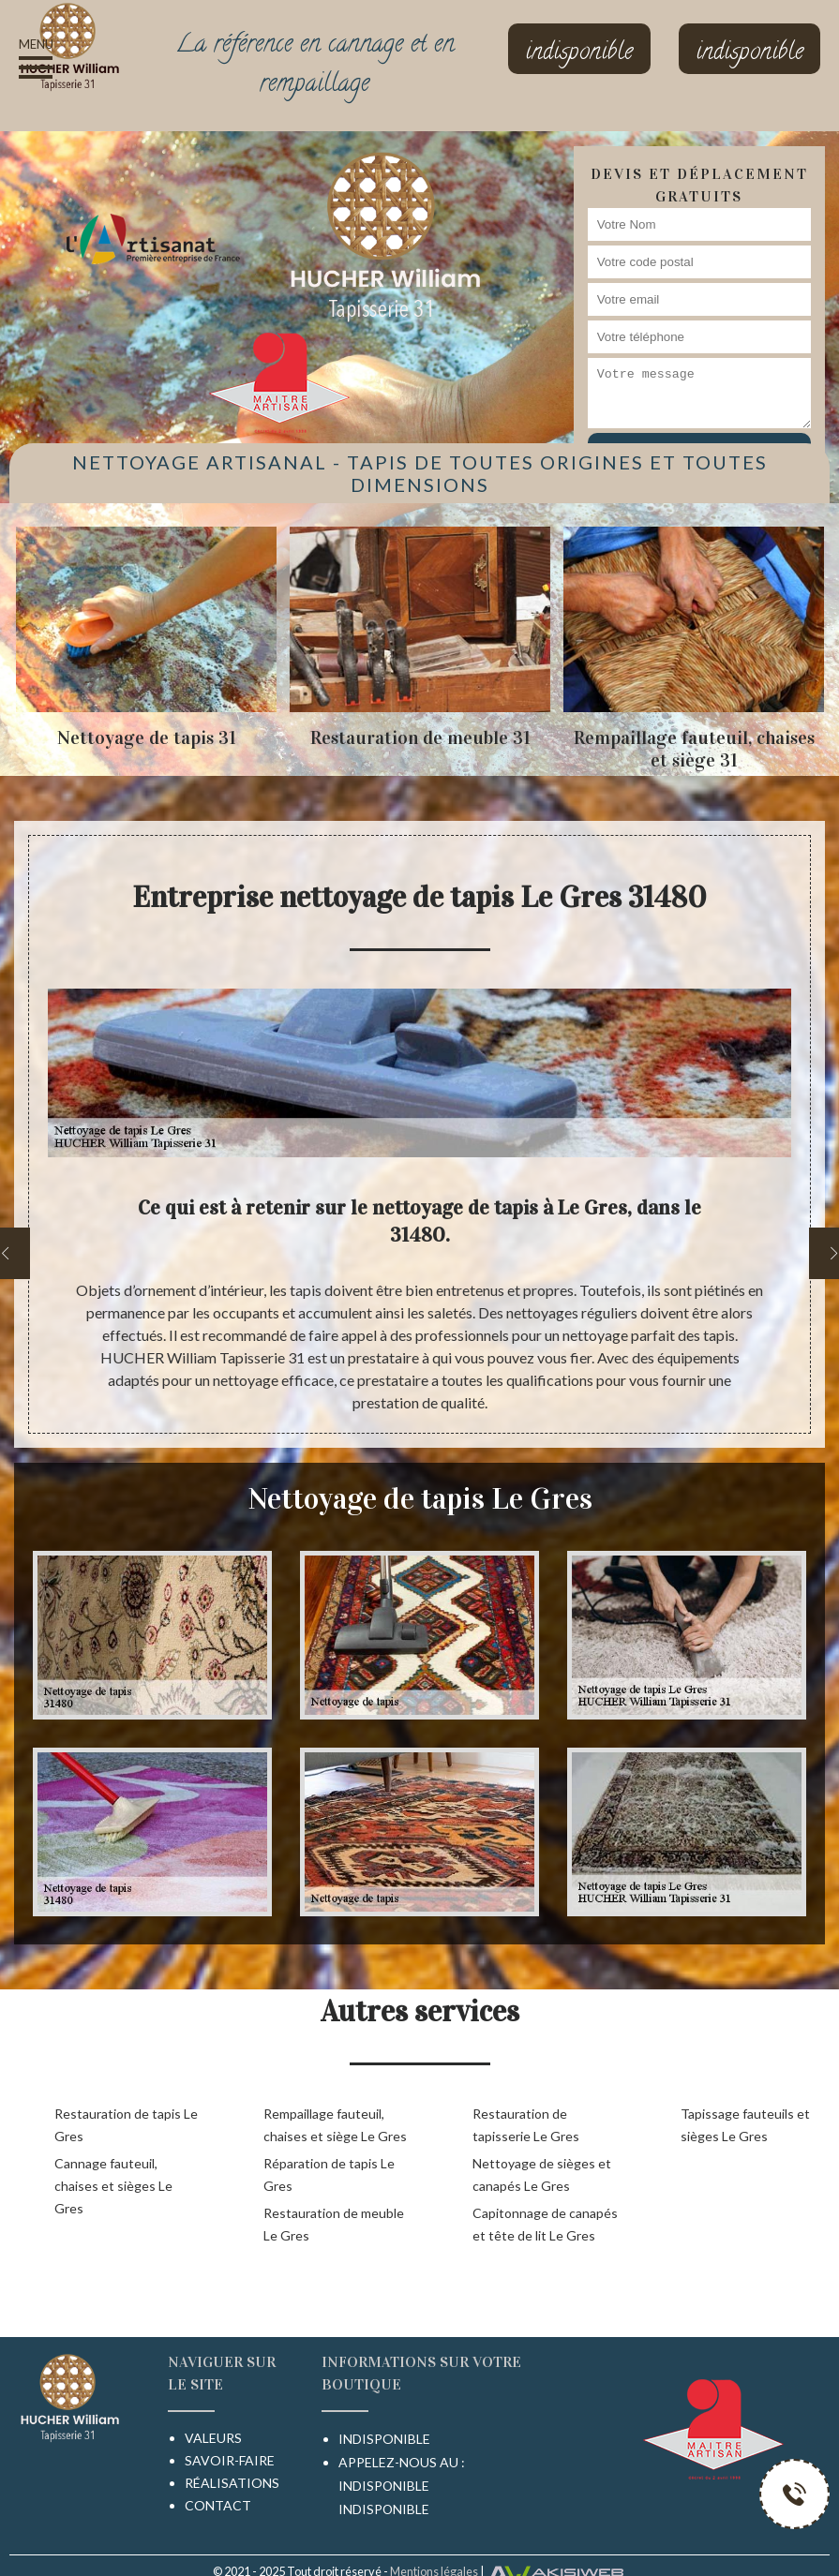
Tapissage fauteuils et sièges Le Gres (745, 2125)
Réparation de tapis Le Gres (329, 2174)
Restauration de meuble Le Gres (333, 2224)
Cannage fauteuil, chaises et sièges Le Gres (113, 2185)
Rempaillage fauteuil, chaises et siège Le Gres (335, 2125)
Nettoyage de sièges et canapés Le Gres (541, 2174)
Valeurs (213, 2438)
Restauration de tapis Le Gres (126, 2125)
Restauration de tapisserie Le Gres (525, 2125)
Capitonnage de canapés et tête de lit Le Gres (545, 2224)
